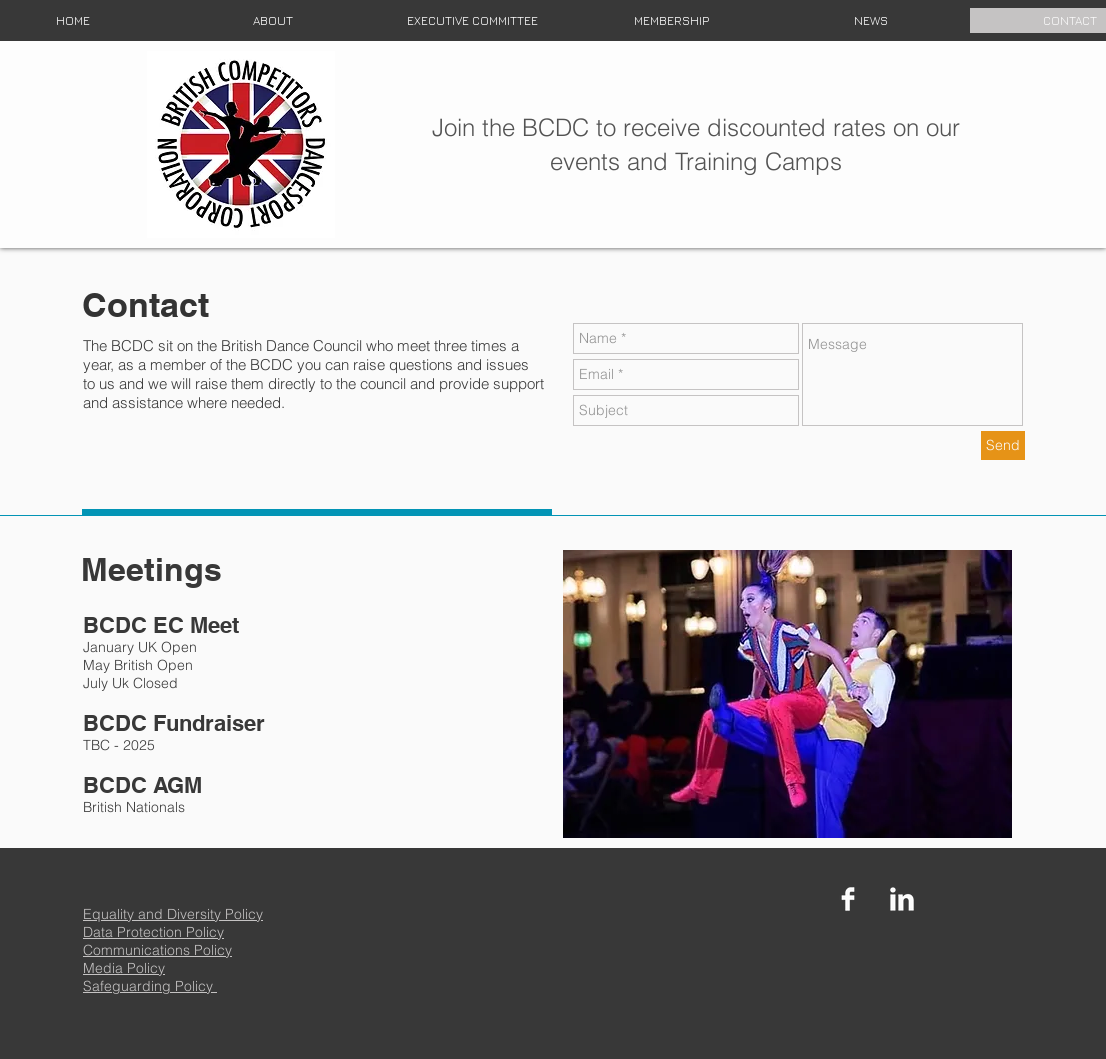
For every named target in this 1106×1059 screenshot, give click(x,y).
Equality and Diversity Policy (173, 914)
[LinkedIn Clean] (902, 899)
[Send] (1003, 445)
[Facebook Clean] (848, 899)
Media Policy (124, 968)
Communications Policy (157, 950)
